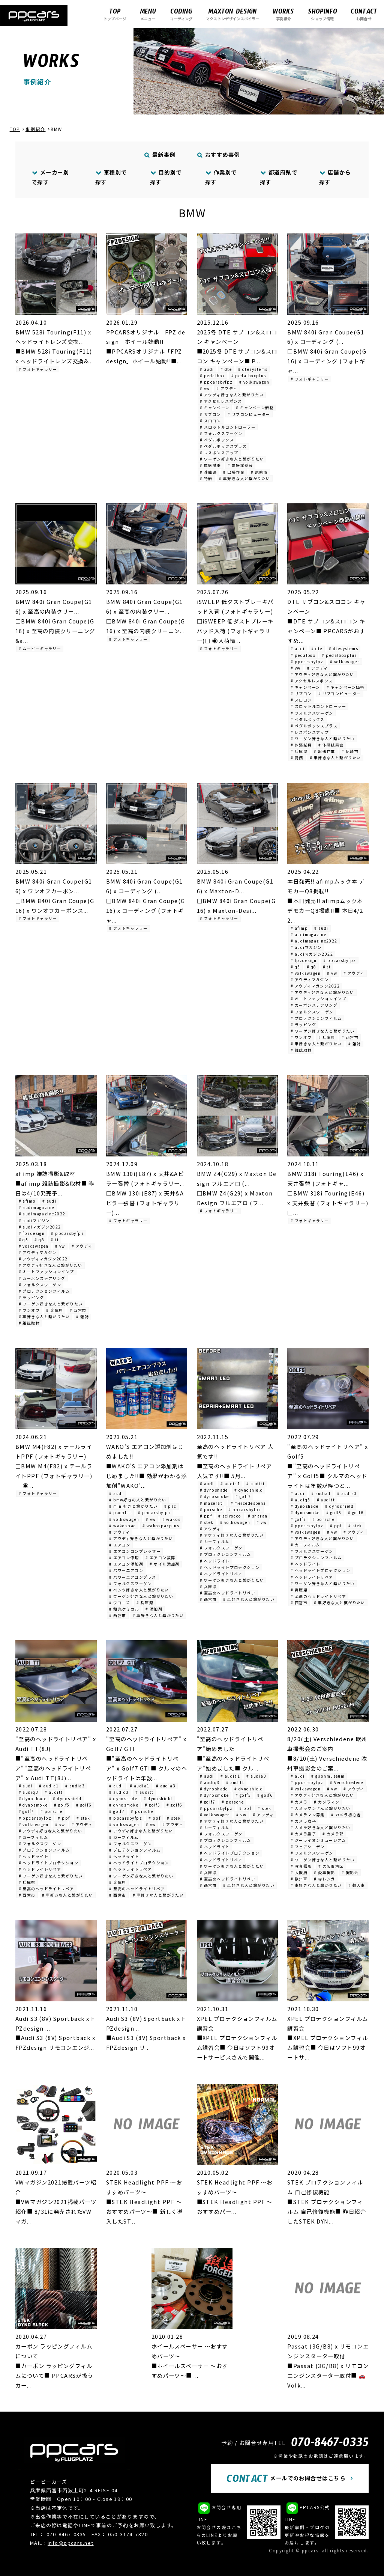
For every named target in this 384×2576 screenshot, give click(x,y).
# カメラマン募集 (308, 1814)
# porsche (211, 1509)
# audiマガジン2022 (312, 954)
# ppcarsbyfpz (216, 382)
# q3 (295, 967)
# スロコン (210, 420)
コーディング (181, 14)
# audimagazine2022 (314, 941)
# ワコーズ (119, 1602)
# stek (207, 1522)
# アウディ (226, 388)
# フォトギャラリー (38, 369)
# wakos (171, 1519)
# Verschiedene (346, 1782)
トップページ (115, 14)
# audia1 (230, 1483)
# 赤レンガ (324, 1879)
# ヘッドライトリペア (221, 1573)
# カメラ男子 (303, 1834)
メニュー (148, 14)
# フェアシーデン (308, 1846)
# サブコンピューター (249, 414)
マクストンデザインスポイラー (233, 14)
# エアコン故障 (161, 1557)
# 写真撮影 (301, 1866)
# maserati (212, 1503)
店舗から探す (335, 177)
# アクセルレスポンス (221, 401)
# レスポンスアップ (219, 452)
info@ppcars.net (71, 2542)
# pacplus (120, 1512)
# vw (205, 388)
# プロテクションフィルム (316, 1018)
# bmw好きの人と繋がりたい (137, 1500)
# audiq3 (300, 1500)
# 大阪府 (299, 1872)
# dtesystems (252, 369)
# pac (170, 1506)
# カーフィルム (215, 1541)
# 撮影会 (350, 1872)
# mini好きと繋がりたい (133, 1506)
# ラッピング (303, 1024)
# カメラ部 (333, 1834)
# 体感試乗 (210, 465)
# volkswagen (254, 382)
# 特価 (206, 478)
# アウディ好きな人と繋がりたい (232, 394)
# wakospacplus (160, 1525)
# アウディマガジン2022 (315, 986)
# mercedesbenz (248, 1503)
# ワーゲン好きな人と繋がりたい (232, 459)
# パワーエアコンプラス (132, 1577)
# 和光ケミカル (124, 1609)
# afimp (299, 928)
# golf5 (334, 1512)
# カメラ (299, 1802)
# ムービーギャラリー (40, 648)
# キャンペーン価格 (255, 407)
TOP (15, 129)
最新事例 (160, 154)
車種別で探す (111, 177)
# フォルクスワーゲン (221, 433)
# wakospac (122, 1525)
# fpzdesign (304, 960)
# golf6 (355, 1512)
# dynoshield (248, 1490)
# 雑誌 (354, 1043)
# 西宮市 (350, 1037)
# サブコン (210, 414)
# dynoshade (214, 1490)
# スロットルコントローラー (227, 427)
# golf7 (243, 1496)
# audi (207, 369)
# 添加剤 (154, 1609)
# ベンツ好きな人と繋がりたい (139, 1590)
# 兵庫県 (208, 472)
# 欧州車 (299, 1879)
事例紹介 (283, 14)
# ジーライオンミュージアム (318, 1840)
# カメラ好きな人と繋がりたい (321, 1827)
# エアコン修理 (124, 1557)
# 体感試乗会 (240, 465)
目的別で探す (166, 177)
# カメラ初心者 (346, 1814)
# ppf (206, 1516)
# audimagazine (308, 934)
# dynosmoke (214, 1496)
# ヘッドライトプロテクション (230, 1567)
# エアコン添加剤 (126, 1564)
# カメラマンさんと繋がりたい (321, 1808)
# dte (226, 369)
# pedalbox (212, 375)
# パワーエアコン (126, 1570)
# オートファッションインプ (318, 998)
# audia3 (347, 1493)
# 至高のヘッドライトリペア (227, 1593)
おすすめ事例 (219, 154)
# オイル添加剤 (165, 1564)
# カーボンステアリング (314, 1005)
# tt (327, 967)
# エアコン (119, 1545)
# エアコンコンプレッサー (134, 1551)
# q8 (311, 967)
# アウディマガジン (309, 979)
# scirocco (229, 1516)
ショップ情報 (322, 14)
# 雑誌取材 (301, 1050)
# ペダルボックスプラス (223, 446)
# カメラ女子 (303, 1821)
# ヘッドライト (215, 1561)
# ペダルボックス (217, 440)
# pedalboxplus (248, 375)
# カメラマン (326, 1802)
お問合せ (364, 14)
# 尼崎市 (259, 472)
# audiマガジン (306, 947)
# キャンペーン (215, 407)
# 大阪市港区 (331, 1866)
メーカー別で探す (50, 177)
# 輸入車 (356, 1885)
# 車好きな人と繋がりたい (244, 478)
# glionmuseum (328, 1776)
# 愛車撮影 (324, 1872)
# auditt (255, 1483)
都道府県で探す (278, 177)
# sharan (258, 1516)
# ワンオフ (301, 1037)
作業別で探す (221, 177)
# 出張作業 (233, 472)
